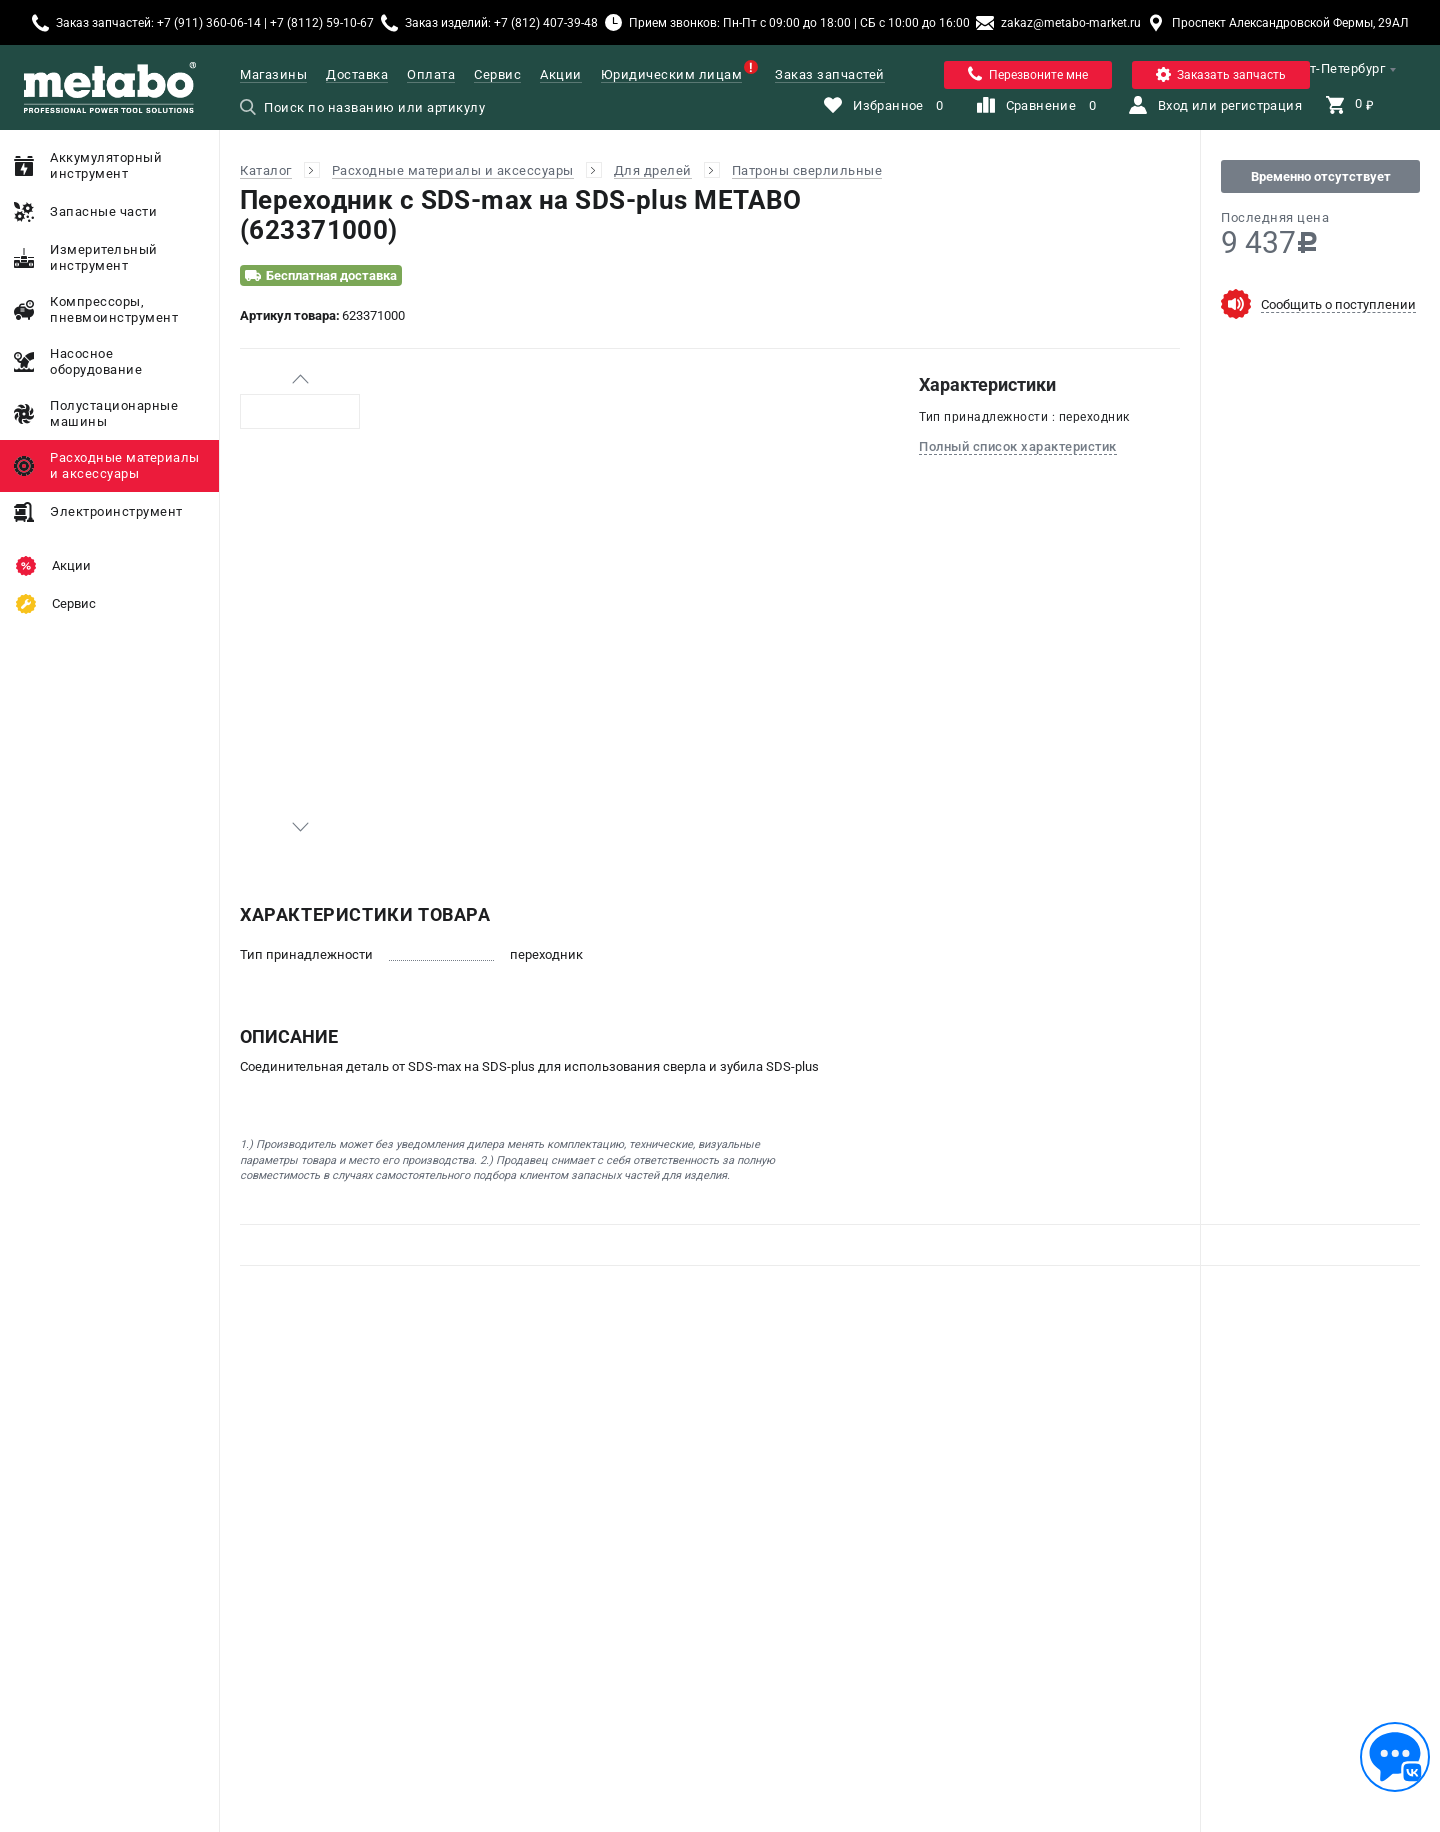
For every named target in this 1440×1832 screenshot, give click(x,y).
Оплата (431, 74)
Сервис (497, 74)
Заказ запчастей (830, 74)
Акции (561, 74)
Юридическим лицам (672, 74)
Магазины (273, 74)
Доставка (357, 74)
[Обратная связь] (1395, 1757)
